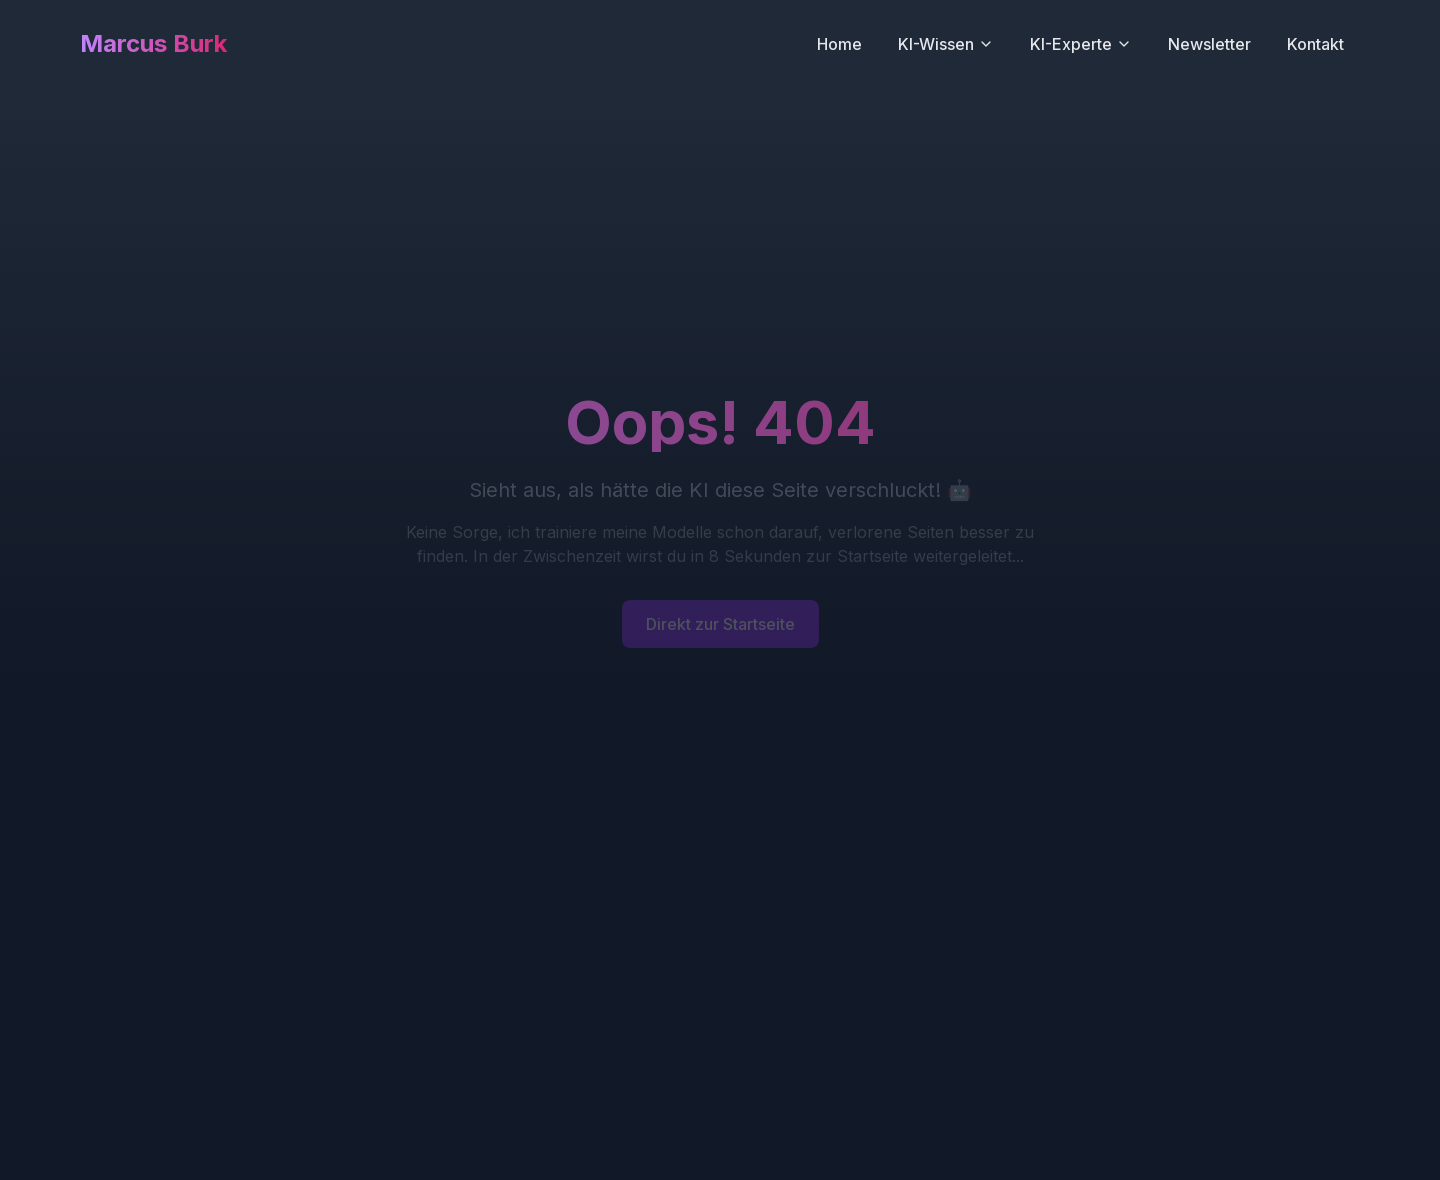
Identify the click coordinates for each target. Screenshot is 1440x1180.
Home (839, 44)
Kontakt (1315, 44)
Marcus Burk (153, 43)
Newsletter (1209, 44)
